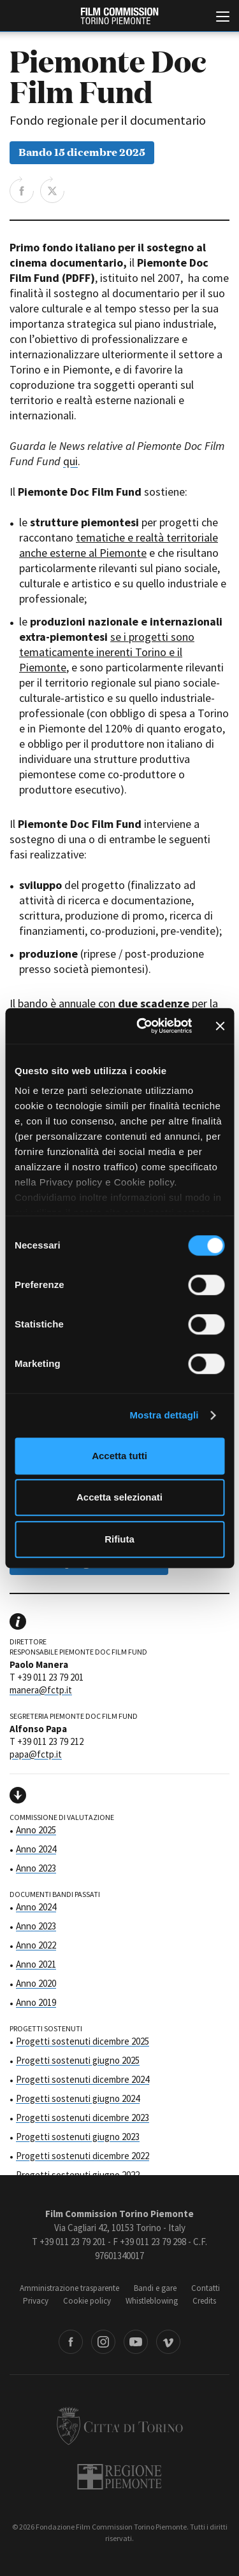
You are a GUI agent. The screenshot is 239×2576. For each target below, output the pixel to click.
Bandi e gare (155, 2288)
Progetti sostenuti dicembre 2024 (82, 2079)
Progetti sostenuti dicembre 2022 (82, 2156)
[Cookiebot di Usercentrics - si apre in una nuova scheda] (142, 1026)
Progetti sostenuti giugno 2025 (78, 2060)
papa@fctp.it (36, 1754)
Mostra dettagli (163, 1415)
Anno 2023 (36, 1868)
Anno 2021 (36, 1964)
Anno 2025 (36, 1830)
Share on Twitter (52, 189)
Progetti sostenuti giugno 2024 (78, 2098)
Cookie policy (87, 2300)
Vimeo (168, 2342)
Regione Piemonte (119, 2476)
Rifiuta (119, 1539)
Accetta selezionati (119, 1497)
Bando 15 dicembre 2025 (81, 151)
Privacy (35, 2300)
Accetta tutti (119, 1455)
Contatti (205, 2288)
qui (70, 461)
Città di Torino (120, 2426)
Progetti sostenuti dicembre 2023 (82, 2117)
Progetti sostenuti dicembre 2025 (82, 2041)
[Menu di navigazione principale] (222, 17)
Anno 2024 (36, 1849)
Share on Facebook (22, 189)
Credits (204, 2300)
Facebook (71, 2342)
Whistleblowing (152, 2300)
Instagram (103, 2342)
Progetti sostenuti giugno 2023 (78, 2137)
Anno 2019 (36, 2002)
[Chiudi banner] (219, 1025)
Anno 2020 (36, 1983)
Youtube (136, 2342)
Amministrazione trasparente (69, 2288)
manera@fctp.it (41, 1690)
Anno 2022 (36, 1945)
